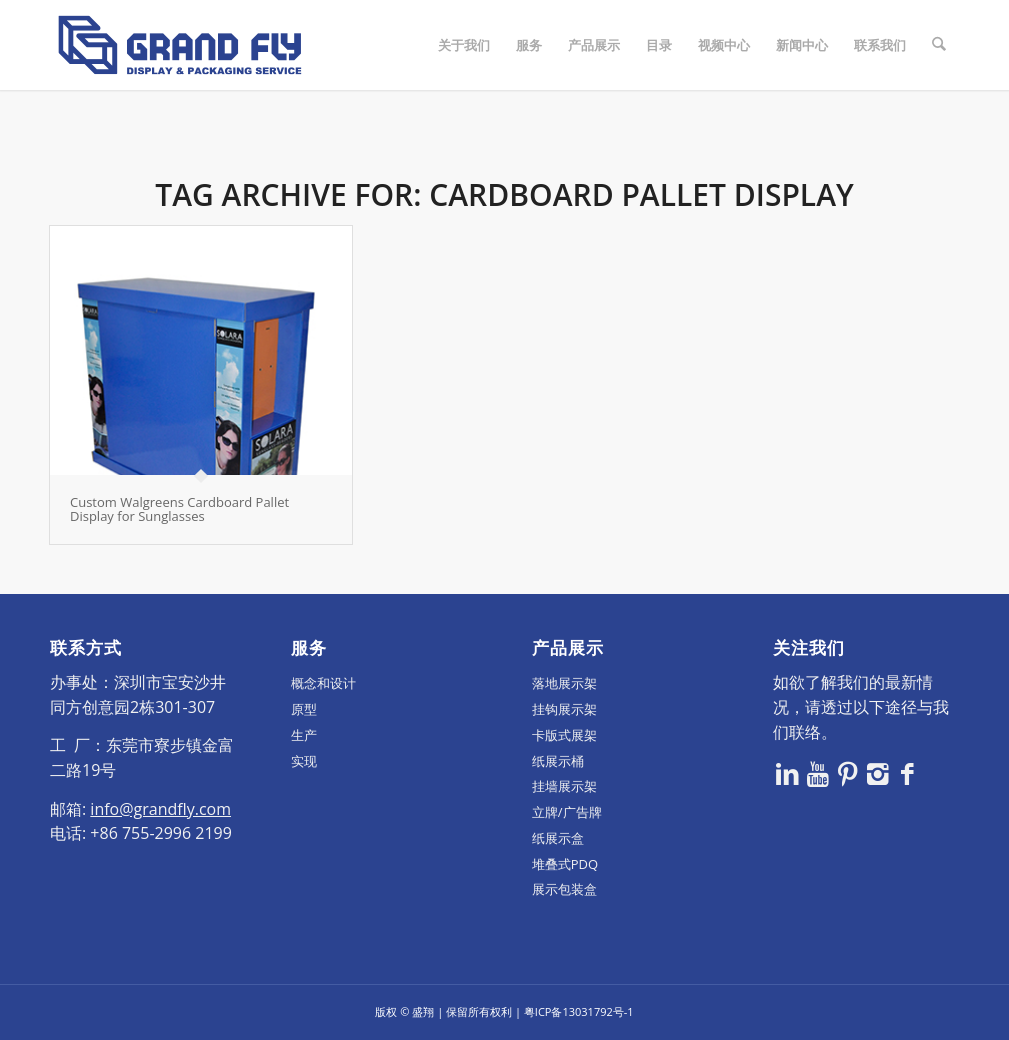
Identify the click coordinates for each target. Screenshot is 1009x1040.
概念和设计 (323, 683)
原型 (304, 709)
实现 (304, 761)
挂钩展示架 (564, 709)
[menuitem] (465, 45)
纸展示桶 (558, 761)
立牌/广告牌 (567, 812)
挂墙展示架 (564, 786)
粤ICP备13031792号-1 (579, 1011)
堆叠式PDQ (565, 864)
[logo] (180, 45)
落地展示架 (564, 683)
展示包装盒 (564, 889)
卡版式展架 (564, 735)
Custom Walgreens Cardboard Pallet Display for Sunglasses (179, 509)
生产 (304, 735)
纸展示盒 (558, 838)
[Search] (939, 45)
